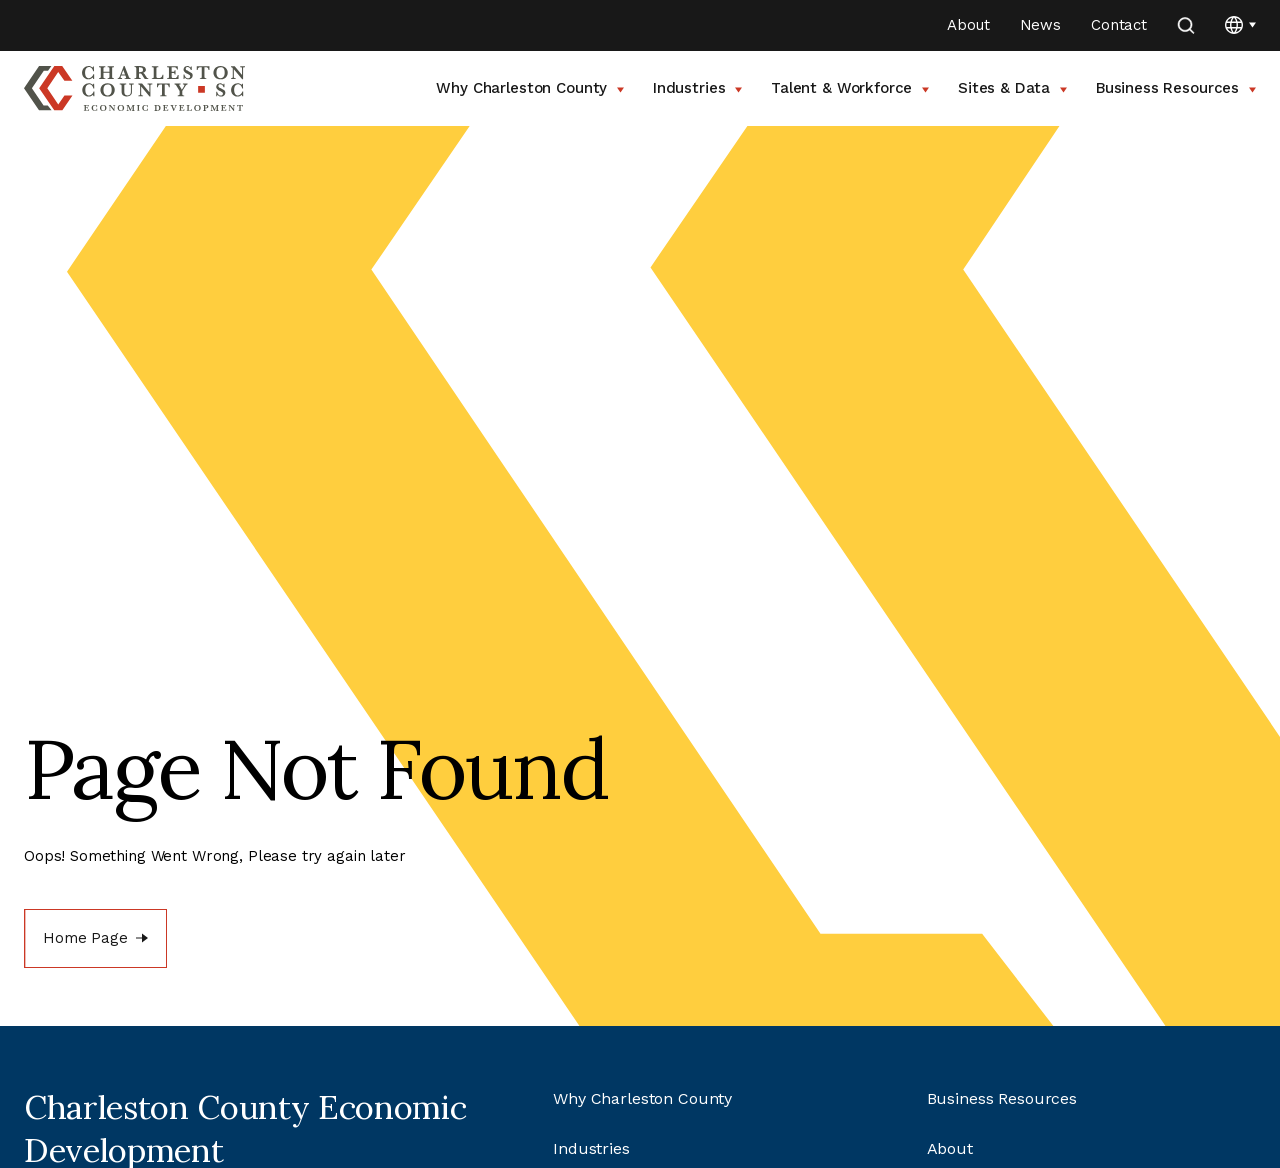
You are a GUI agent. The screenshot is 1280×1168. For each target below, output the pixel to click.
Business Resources (1176, 88)
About (968, 25)
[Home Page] (95, 938)
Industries (697, 88)
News (1040, 25)
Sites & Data (1012, 88)
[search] (1186, 25)
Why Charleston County (530, 88)
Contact (1119, 25)
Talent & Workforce (850, 88)
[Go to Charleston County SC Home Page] (134, 88)
